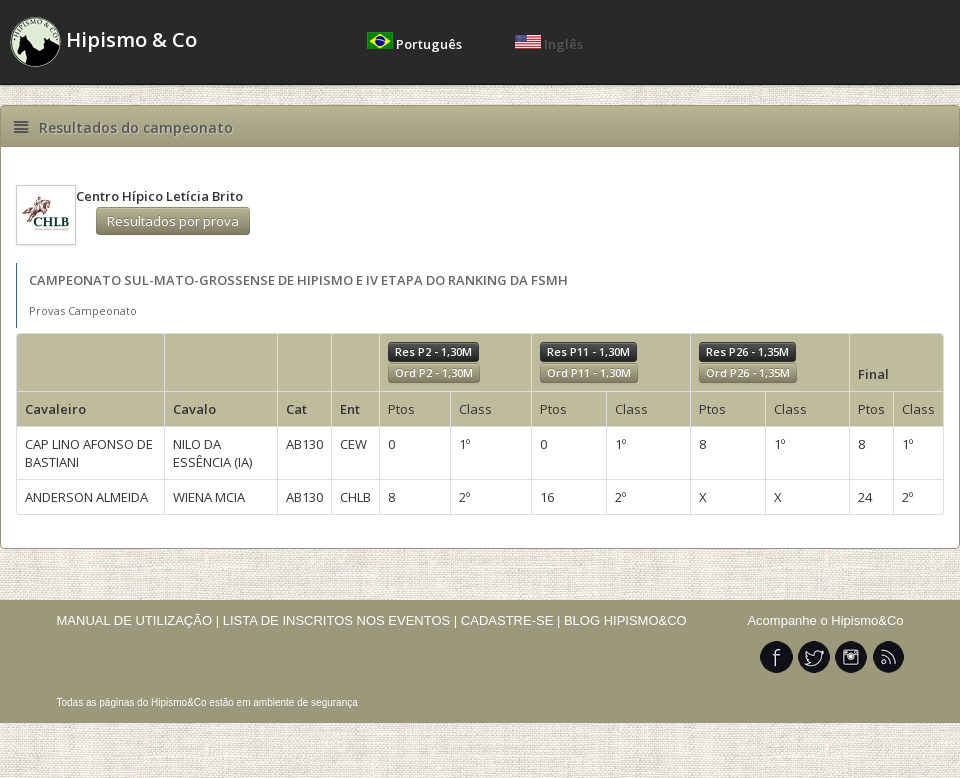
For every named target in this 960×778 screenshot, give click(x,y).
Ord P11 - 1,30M (589, 372)
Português (416, 44)
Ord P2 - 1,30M (434, 372)
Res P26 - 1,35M (747, 351)
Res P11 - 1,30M (588, 351)
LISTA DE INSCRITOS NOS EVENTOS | (340, 620)
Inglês (549, 44)
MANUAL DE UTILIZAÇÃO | (138, 620)
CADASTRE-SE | (512, 620)
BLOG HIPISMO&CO (625, 620)
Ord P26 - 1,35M (748, 372)
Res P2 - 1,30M (433, 351)
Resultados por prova (173, 221)
